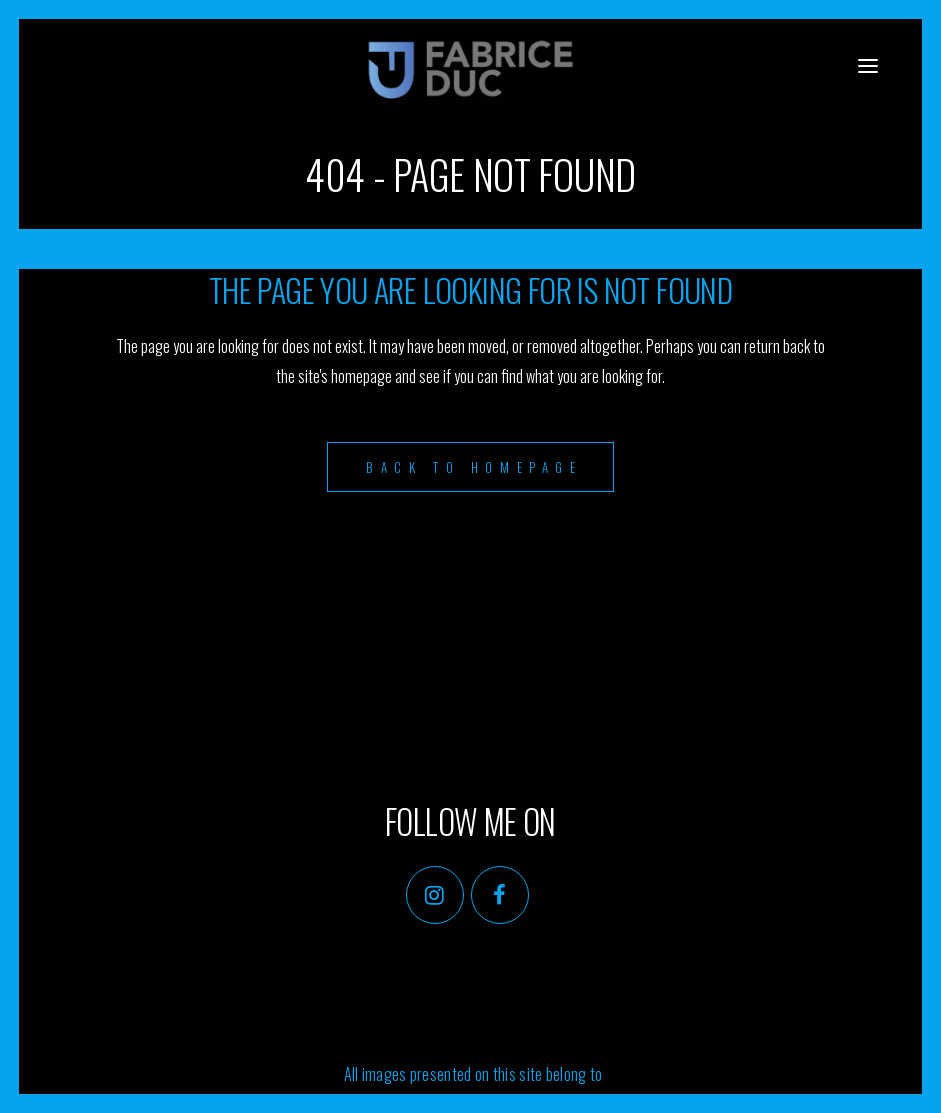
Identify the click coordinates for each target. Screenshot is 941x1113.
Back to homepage (474, 467)
